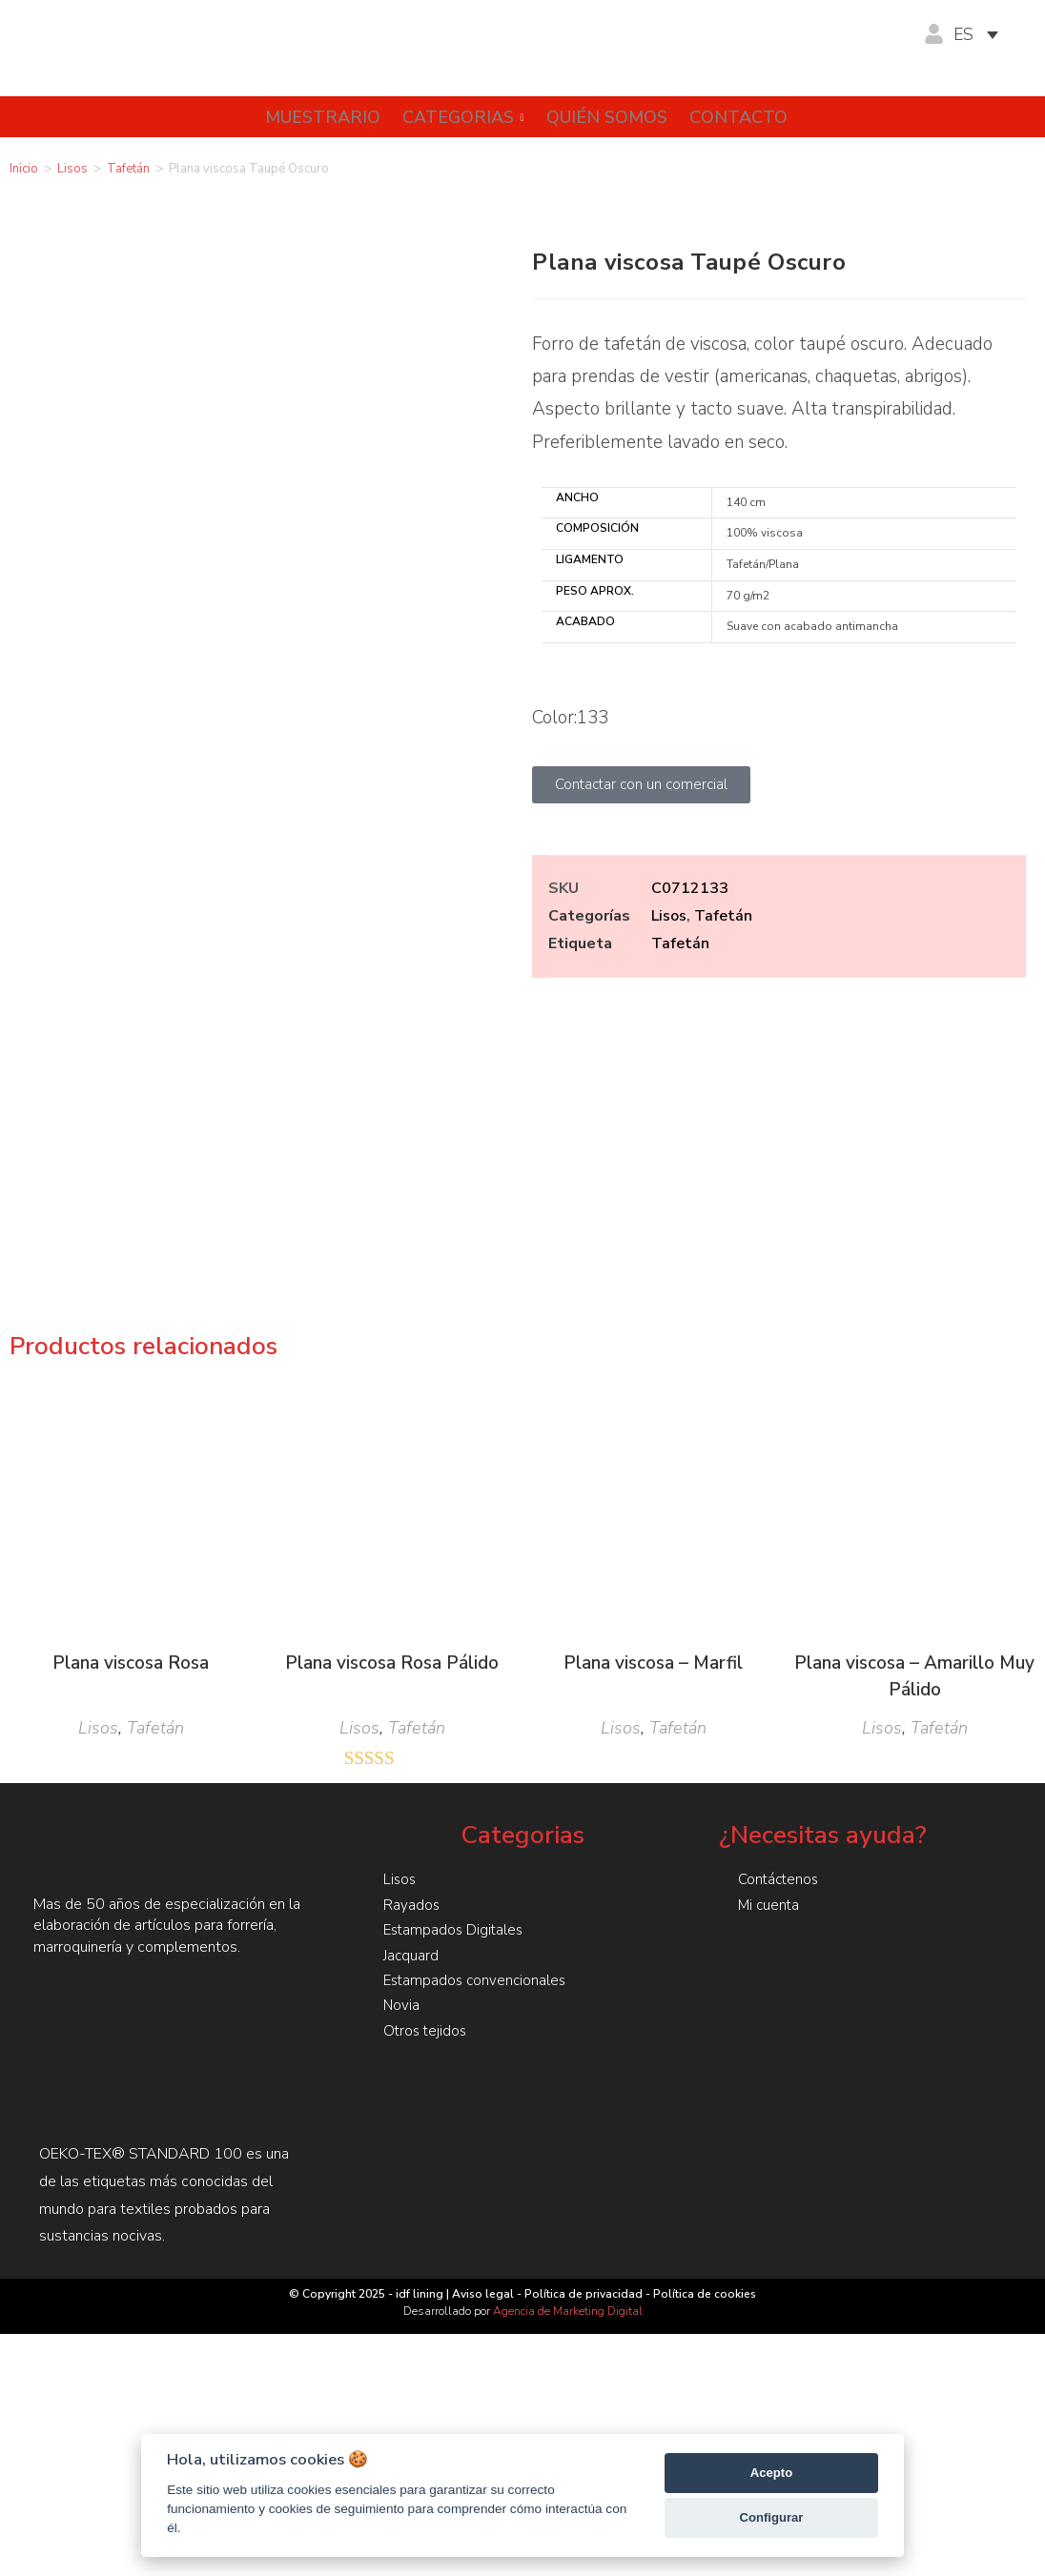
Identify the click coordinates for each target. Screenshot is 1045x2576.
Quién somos (605, 117)
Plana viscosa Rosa (130, 1405)
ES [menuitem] (963, 35)
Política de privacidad (583, 2036)
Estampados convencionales (477, 1722)
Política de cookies (704, 2036)
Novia (401, 1746)
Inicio (24, 168)
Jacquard (411, 1697)
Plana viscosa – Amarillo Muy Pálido (914, 1419)
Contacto (744, 117)
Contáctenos (780, 1623)
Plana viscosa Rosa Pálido (392, 1405)
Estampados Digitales (455, 1672)
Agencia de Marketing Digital (568, 2053)
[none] (985, 35)
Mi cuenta (770, 1647)
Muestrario (309, 117)
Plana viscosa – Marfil (653, 1405)
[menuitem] (985, 35)
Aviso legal (483, 2036)
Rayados (412, 1647)
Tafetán (128, 168)
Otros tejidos (426, 1771)
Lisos (72, 168)
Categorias (456, 117)
